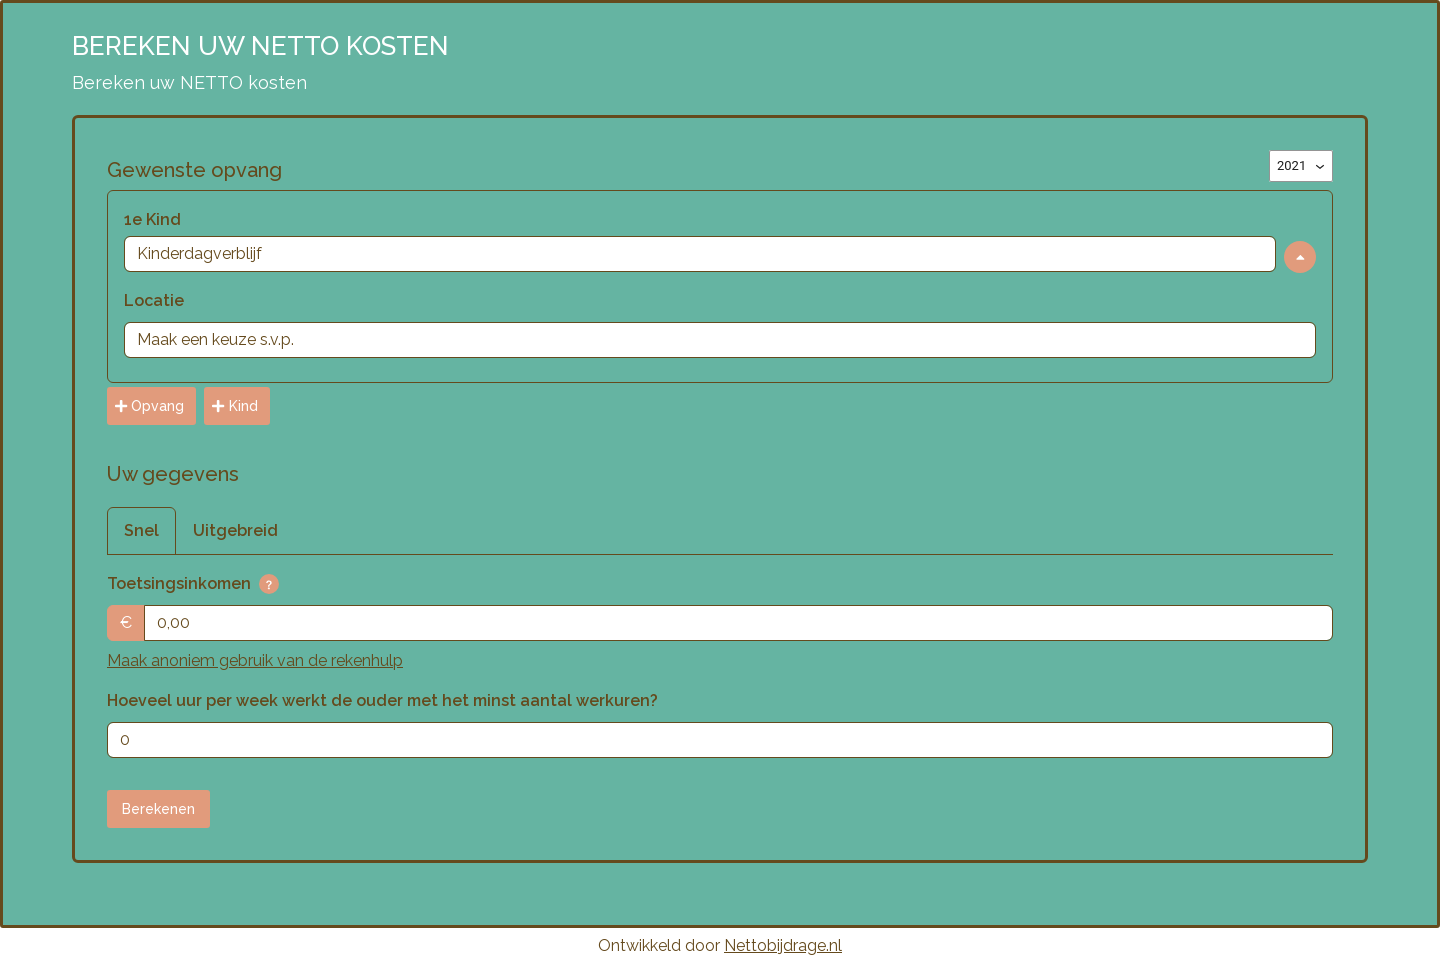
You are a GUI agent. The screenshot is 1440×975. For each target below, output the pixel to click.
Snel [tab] (141, 530)
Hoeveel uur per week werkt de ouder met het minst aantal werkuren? (382, 700)
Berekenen (158, 809)
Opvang (149, 406)
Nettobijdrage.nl (783, 945)
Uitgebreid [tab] (235, 530)
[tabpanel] (720, 664)
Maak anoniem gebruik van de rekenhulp (255, 660)
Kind (234, 406)
